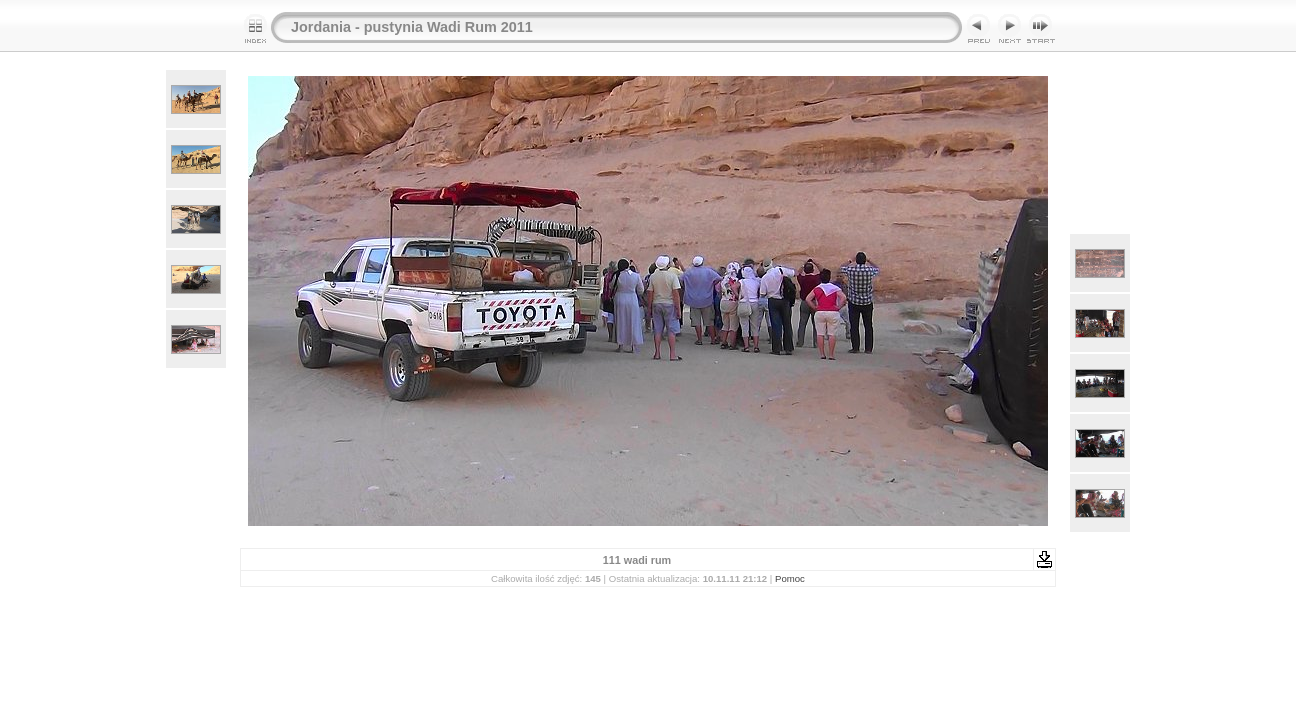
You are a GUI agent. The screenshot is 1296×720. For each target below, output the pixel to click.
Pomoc (790, 578)
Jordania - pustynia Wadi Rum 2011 (412, 27)
